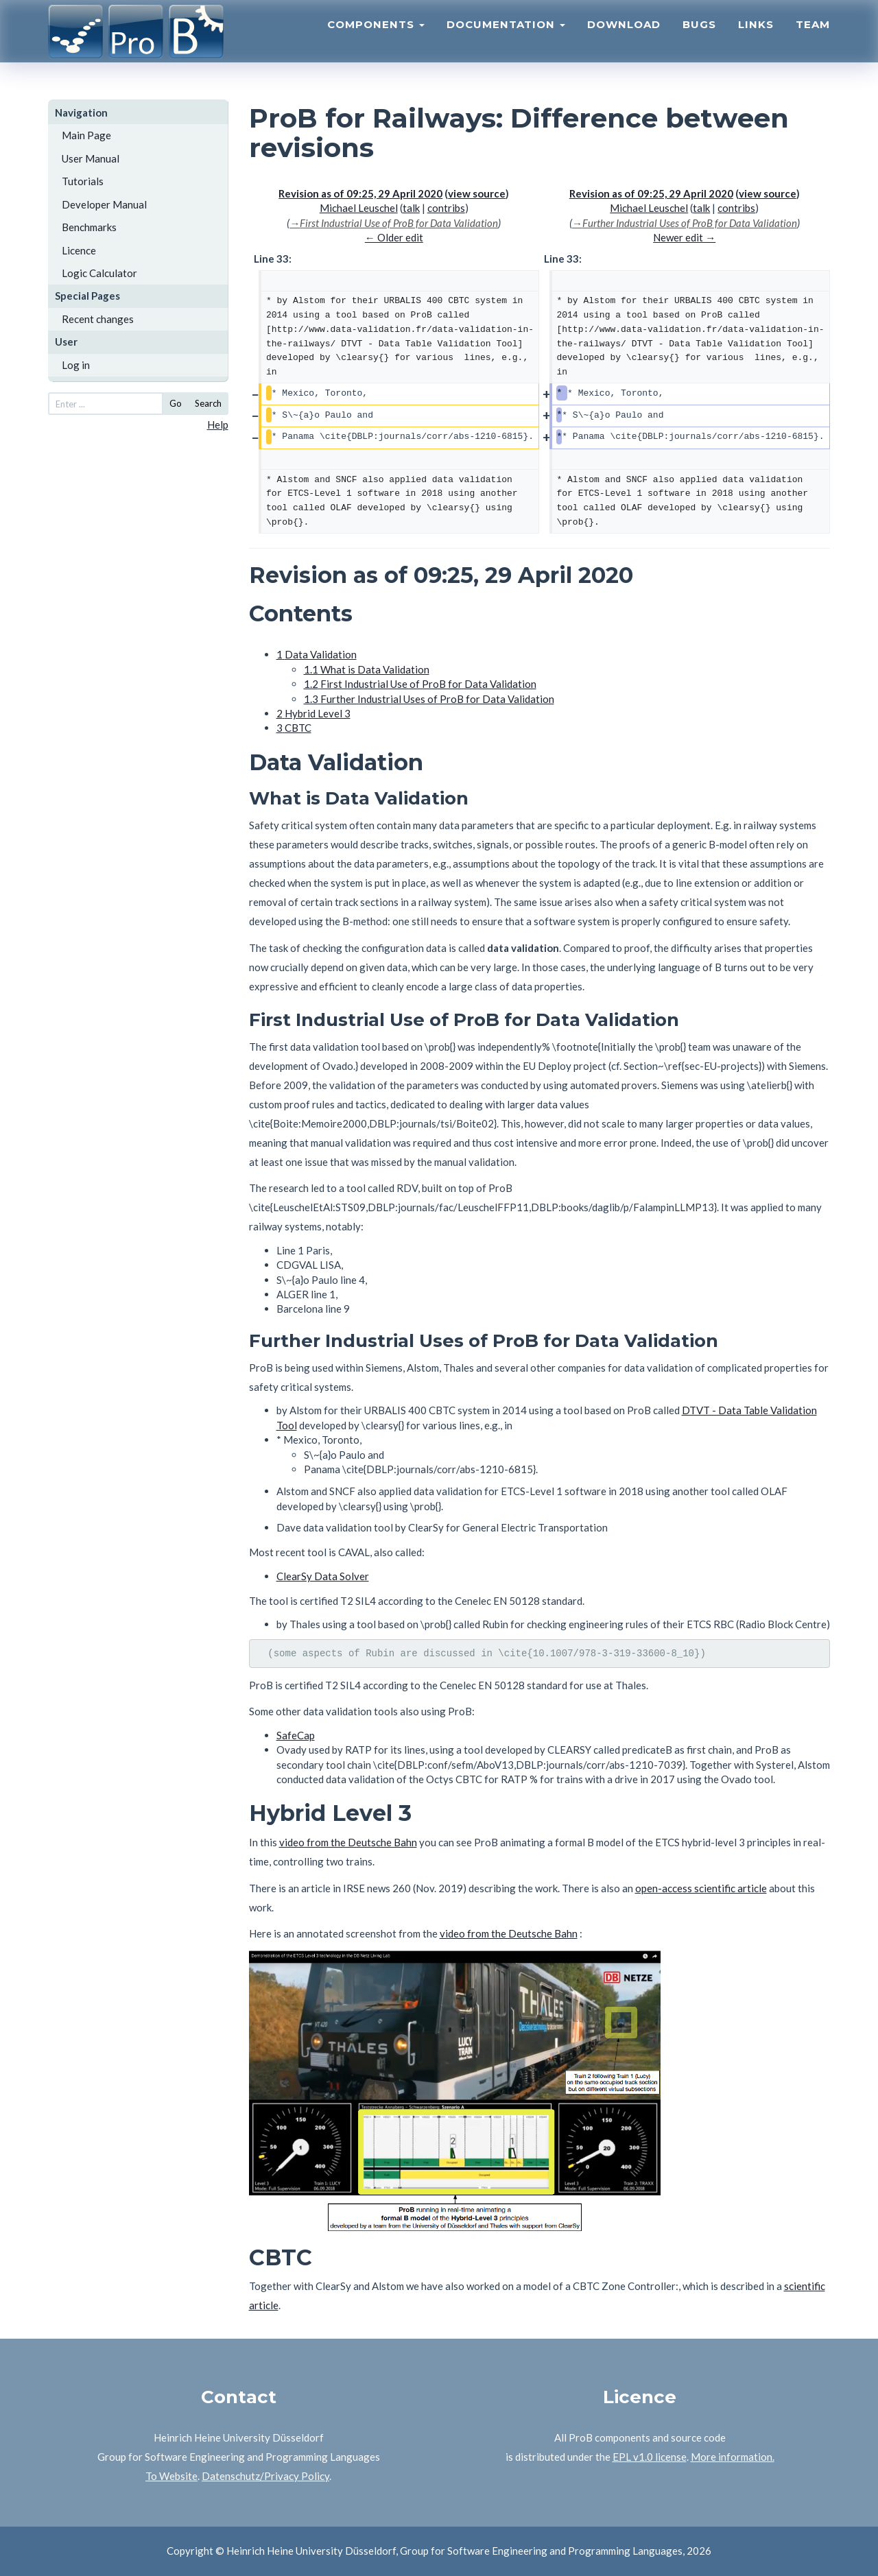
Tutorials (83, 181)
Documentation (506, 38)
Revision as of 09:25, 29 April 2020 (360, 193)
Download (624, 38)
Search (208, 403)
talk (411, 208)
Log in (76, 365)
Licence (79, 250)
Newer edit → (684, 237)
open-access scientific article (701, 1888)
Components (376, 38)
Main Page (86, 135)
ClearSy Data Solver (322, 1576)
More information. (732, 2456)
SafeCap (295, 1735)
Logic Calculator (99, 273)
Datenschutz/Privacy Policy (265, 2476)
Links (756, 38)
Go (175, 403)
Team (813, 38)
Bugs (699, 38)
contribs (446, 208)
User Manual (90, 158)
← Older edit (394, 237)
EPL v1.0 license (650, 2456)
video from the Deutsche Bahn (348, 1842)
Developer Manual (104, 204)
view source (477, 193)
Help (217, 424)
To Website (171, 2476)
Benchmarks (89, 227)
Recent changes (98, 319)
